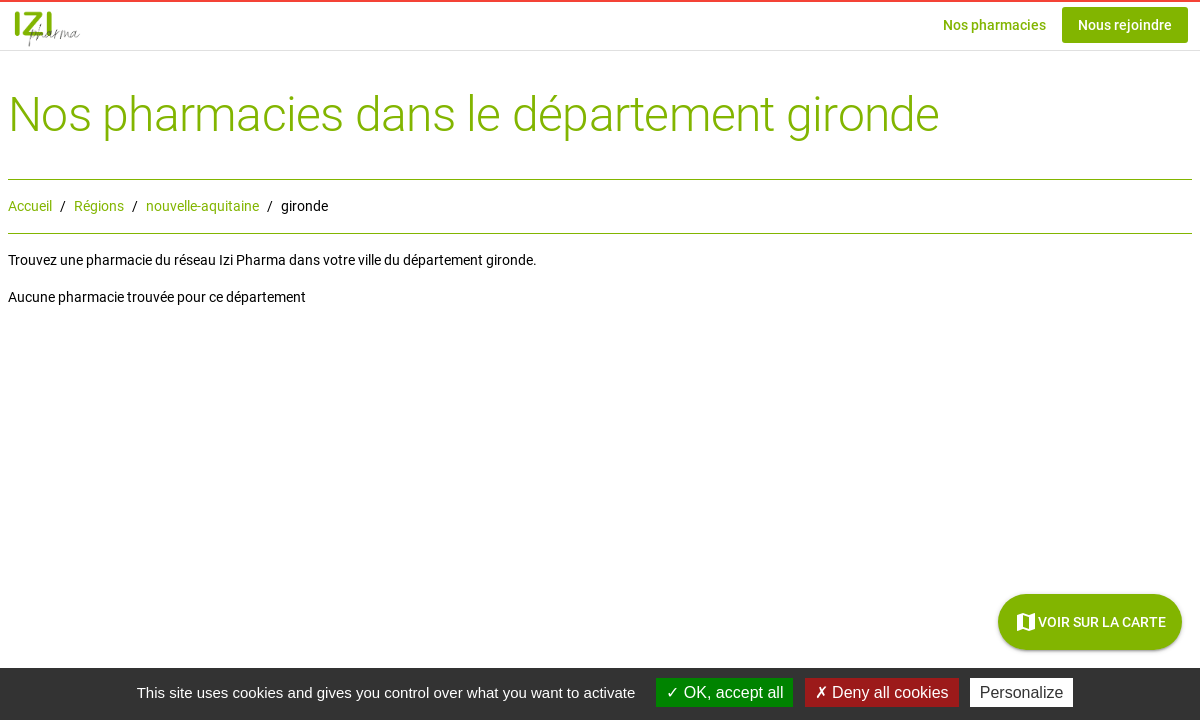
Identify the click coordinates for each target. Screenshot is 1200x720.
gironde (304, 206)
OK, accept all (724, 692)
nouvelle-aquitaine (202, 206)
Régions (99, 206)
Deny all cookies (882, 692)
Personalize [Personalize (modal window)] (1022, 692)
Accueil (30, 206)
